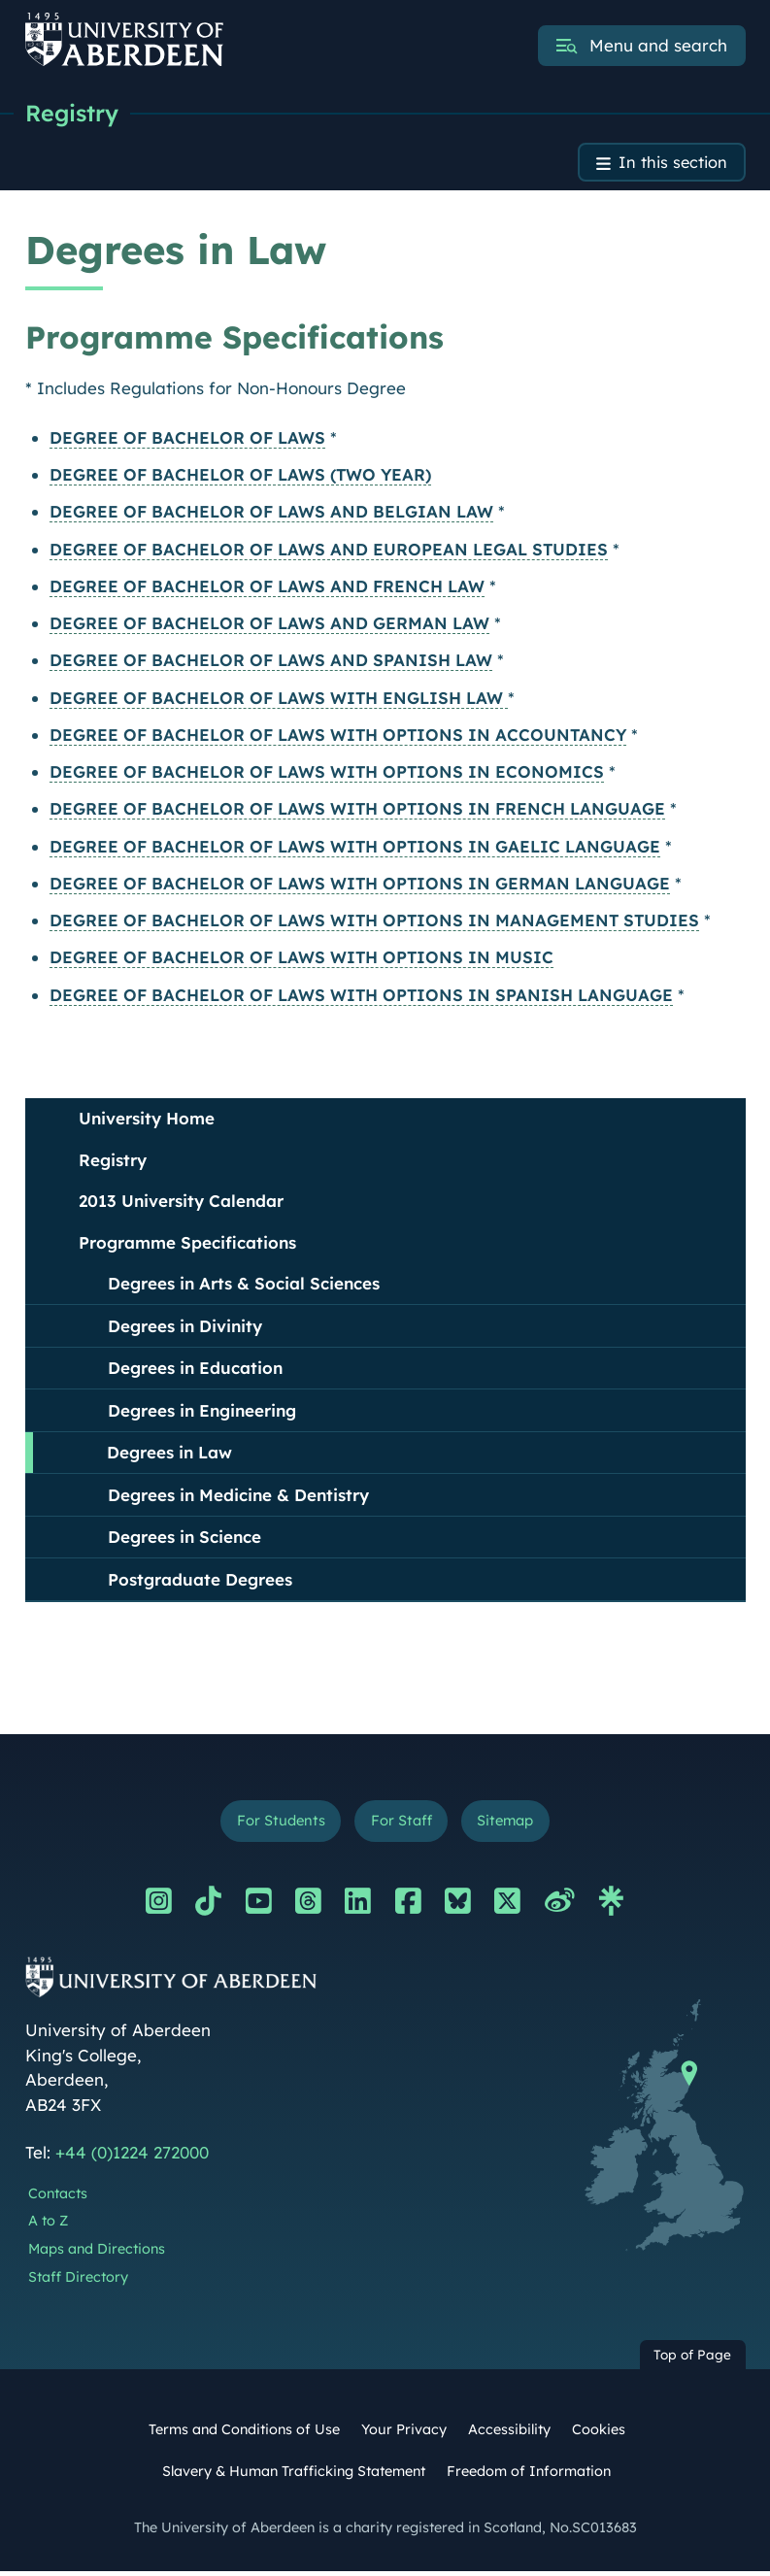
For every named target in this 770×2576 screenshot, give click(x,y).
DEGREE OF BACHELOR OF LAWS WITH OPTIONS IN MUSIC (301, 960)
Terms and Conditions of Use (244, 2434)
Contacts (57, 2197)
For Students (276, 1824)
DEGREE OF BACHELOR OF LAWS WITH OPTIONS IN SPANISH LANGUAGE (361, 997)
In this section (671, 164)
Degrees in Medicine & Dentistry (238, 1497)
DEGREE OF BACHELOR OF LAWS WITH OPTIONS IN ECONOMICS (327, 774)
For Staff (400, 1824)
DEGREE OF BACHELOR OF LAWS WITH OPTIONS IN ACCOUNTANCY (338, 737)
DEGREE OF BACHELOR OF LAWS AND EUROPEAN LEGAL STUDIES (329, 551)
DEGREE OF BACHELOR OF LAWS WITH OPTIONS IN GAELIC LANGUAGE (355, 848)
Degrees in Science (184, 1539)
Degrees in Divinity (185, 1328)
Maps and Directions (96, 2253)
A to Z (48, 2225)
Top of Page (692, 2359)
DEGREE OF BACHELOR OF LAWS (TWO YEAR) (240, 477)
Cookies (598, 2434)
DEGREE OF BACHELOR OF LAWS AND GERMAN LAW (269, 626)
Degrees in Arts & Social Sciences (244, 1286)
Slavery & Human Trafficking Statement (293, 2476)
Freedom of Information (529, 2476)
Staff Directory (78, 2281)
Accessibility (509, 2434)
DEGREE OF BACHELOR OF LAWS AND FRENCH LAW (267, 589)
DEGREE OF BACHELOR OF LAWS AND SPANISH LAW (271, 662)
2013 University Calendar (181, 1203)
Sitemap (509, 1824)
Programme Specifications (187, 1244)
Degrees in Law (169, 1455)
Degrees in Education (195, 1370)
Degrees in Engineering (202, 1412)
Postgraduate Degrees (200, 1581)
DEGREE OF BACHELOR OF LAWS (187, 440)
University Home (147, 1121)
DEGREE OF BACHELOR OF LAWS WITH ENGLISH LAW (279, 699)
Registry (73, 113)
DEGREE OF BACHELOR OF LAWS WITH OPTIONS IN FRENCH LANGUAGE (357, 811)
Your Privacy (404, 2434)
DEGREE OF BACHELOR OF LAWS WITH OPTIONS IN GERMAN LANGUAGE (360, 886)
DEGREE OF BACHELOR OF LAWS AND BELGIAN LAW (271, 514)
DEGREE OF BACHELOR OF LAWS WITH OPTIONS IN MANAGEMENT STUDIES (374, 923)
